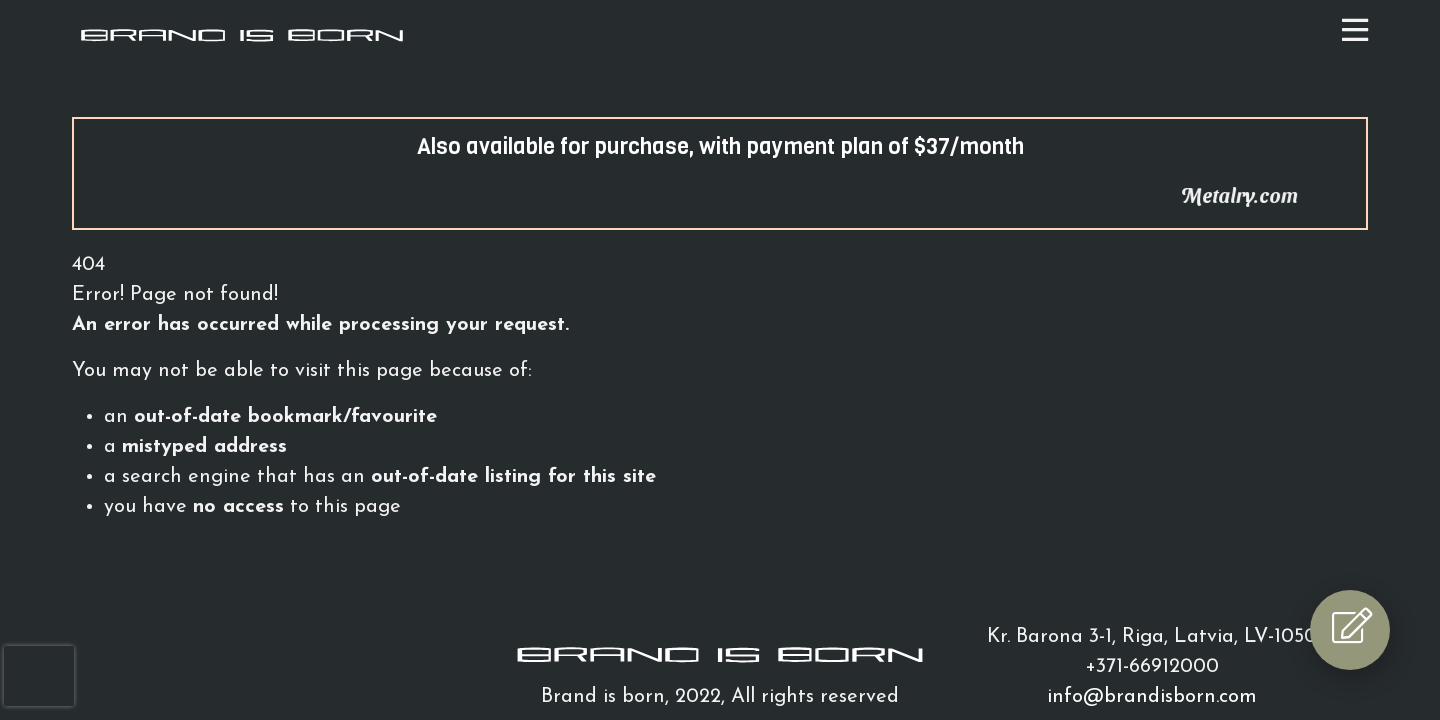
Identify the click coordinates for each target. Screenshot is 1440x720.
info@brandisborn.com (1152, 697)
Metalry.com (1257, 195)
